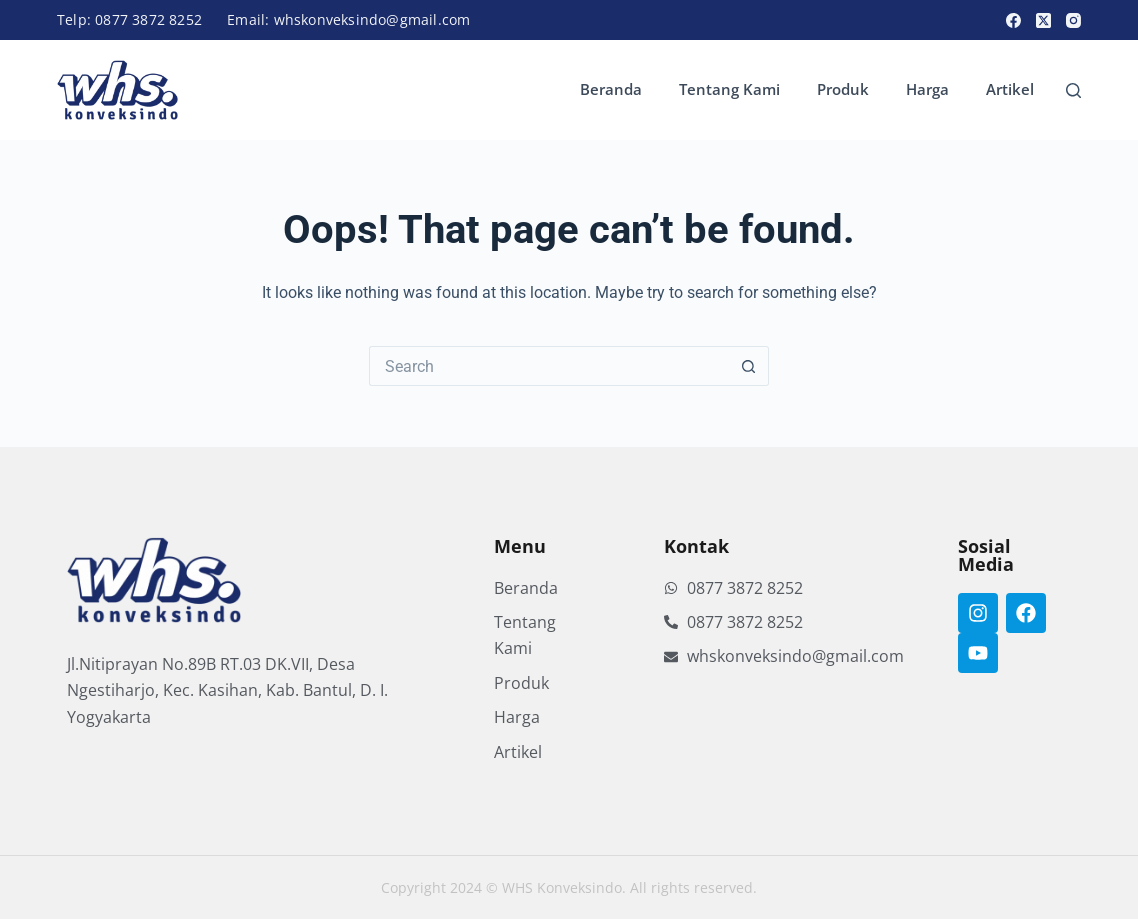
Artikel (1010, 89)
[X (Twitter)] (1043, 20)
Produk (843, 89)
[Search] (1073, 90)
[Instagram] (1073, 20)
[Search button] (749, 366)
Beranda (611, 89)
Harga (927, 89)
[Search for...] (549, 366)
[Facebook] (1013, 20)
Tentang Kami (729, 89)
